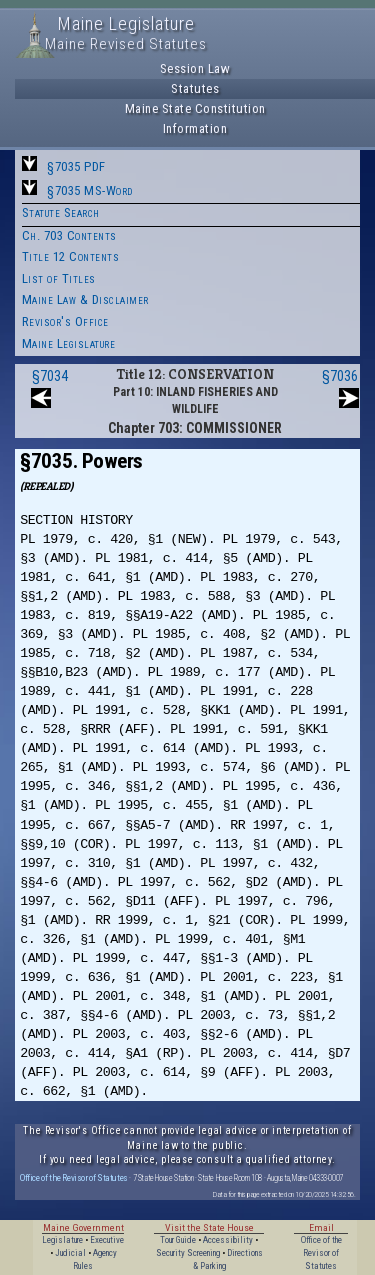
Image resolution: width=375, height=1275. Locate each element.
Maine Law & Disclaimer (85, 299)
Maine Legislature (69, 343)
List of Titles (59, 278)
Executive (107, 1240)
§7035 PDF (76, 166)
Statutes (195, 88)
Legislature (62, 1240)
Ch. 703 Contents (69, 235)
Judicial (70, 1253)
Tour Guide (178, 1240)
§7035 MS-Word (90, 190)
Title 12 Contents (71, 256)
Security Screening (188, 1253)
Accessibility (228, 1240)
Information (195, 128)
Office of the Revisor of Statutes (74, 1177)
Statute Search (61, 212)
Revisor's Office (65, 321)
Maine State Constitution (195, 108)
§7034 (50, 376)
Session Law (195, 68)
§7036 (340, 376)
